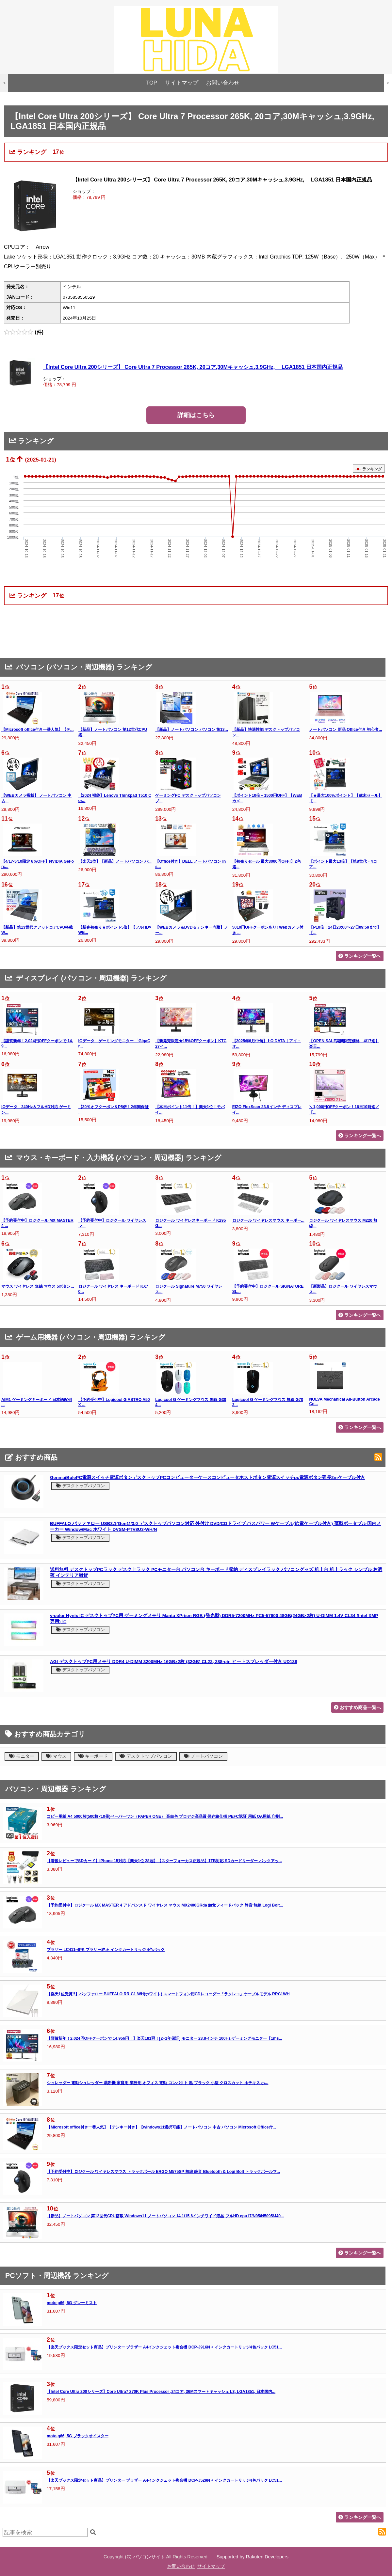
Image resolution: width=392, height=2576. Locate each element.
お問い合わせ (222, 83)
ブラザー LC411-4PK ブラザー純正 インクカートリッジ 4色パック (106, 1949)
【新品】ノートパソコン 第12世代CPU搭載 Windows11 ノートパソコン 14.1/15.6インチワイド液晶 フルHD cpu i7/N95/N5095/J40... (165, 2216)
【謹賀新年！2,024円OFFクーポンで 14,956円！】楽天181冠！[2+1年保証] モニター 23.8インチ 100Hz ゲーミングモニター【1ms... (164, 2038)
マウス (56, 1756)
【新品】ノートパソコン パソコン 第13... (191, 729)
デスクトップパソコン (80, 1485)
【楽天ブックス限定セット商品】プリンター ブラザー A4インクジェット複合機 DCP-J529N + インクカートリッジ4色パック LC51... (164, 2480)
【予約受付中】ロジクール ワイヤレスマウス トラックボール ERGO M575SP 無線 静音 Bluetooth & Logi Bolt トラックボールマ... (163, 2171)
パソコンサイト (149, 2556)
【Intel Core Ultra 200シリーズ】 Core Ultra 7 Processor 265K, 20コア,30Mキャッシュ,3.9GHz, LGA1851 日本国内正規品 (193, 367)
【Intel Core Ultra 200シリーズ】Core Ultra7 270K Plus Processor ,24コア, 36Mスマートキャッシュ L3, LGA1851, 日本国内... (161, 2391)
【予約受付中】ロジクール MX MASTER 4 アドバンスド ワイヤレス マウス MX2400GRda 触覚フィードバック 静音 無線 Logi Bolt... (165, 1905)
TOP (151, 83)
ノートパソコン (203, 1756)
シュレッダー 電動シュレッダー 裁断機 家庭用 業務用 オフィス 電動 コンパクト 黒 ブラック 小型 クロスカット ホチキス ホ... (157, 2083)
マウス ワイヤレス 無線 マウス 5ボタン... (37, 1286)
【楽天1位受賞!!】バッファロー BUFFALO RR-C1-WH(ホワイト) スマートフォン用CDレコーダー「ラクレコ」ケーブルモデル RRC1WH (168, 1994)
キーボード (93, 1756)
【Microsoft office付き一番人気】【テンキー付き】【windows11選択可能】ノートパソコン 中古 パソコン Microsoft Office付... (161, 2127)
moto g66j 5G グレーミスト (72, 2303)
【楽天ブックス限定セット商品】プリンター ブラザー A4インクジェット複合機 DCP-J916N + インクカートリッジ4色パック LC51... (164, 2347)
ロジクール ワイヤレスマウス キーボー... (268, 1220)
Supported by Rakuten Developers (252, 2556)
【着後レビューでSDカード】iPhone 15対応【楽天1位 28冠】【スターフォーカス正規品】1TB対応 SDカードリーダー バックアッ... (164, 1861)
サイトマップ (181, 83)
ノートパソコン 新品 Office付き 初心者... (345, 729)
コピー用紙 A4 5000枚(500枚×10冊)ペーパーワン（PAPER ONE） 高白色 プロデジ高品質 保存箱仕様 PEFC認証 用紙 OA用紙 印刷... (165, 1816)
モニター (21, 1756)
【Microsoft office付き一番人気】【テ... (37, 729)
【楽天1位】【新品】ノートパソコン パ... (115, 861)
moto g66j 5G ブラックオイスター (77, 2436)
